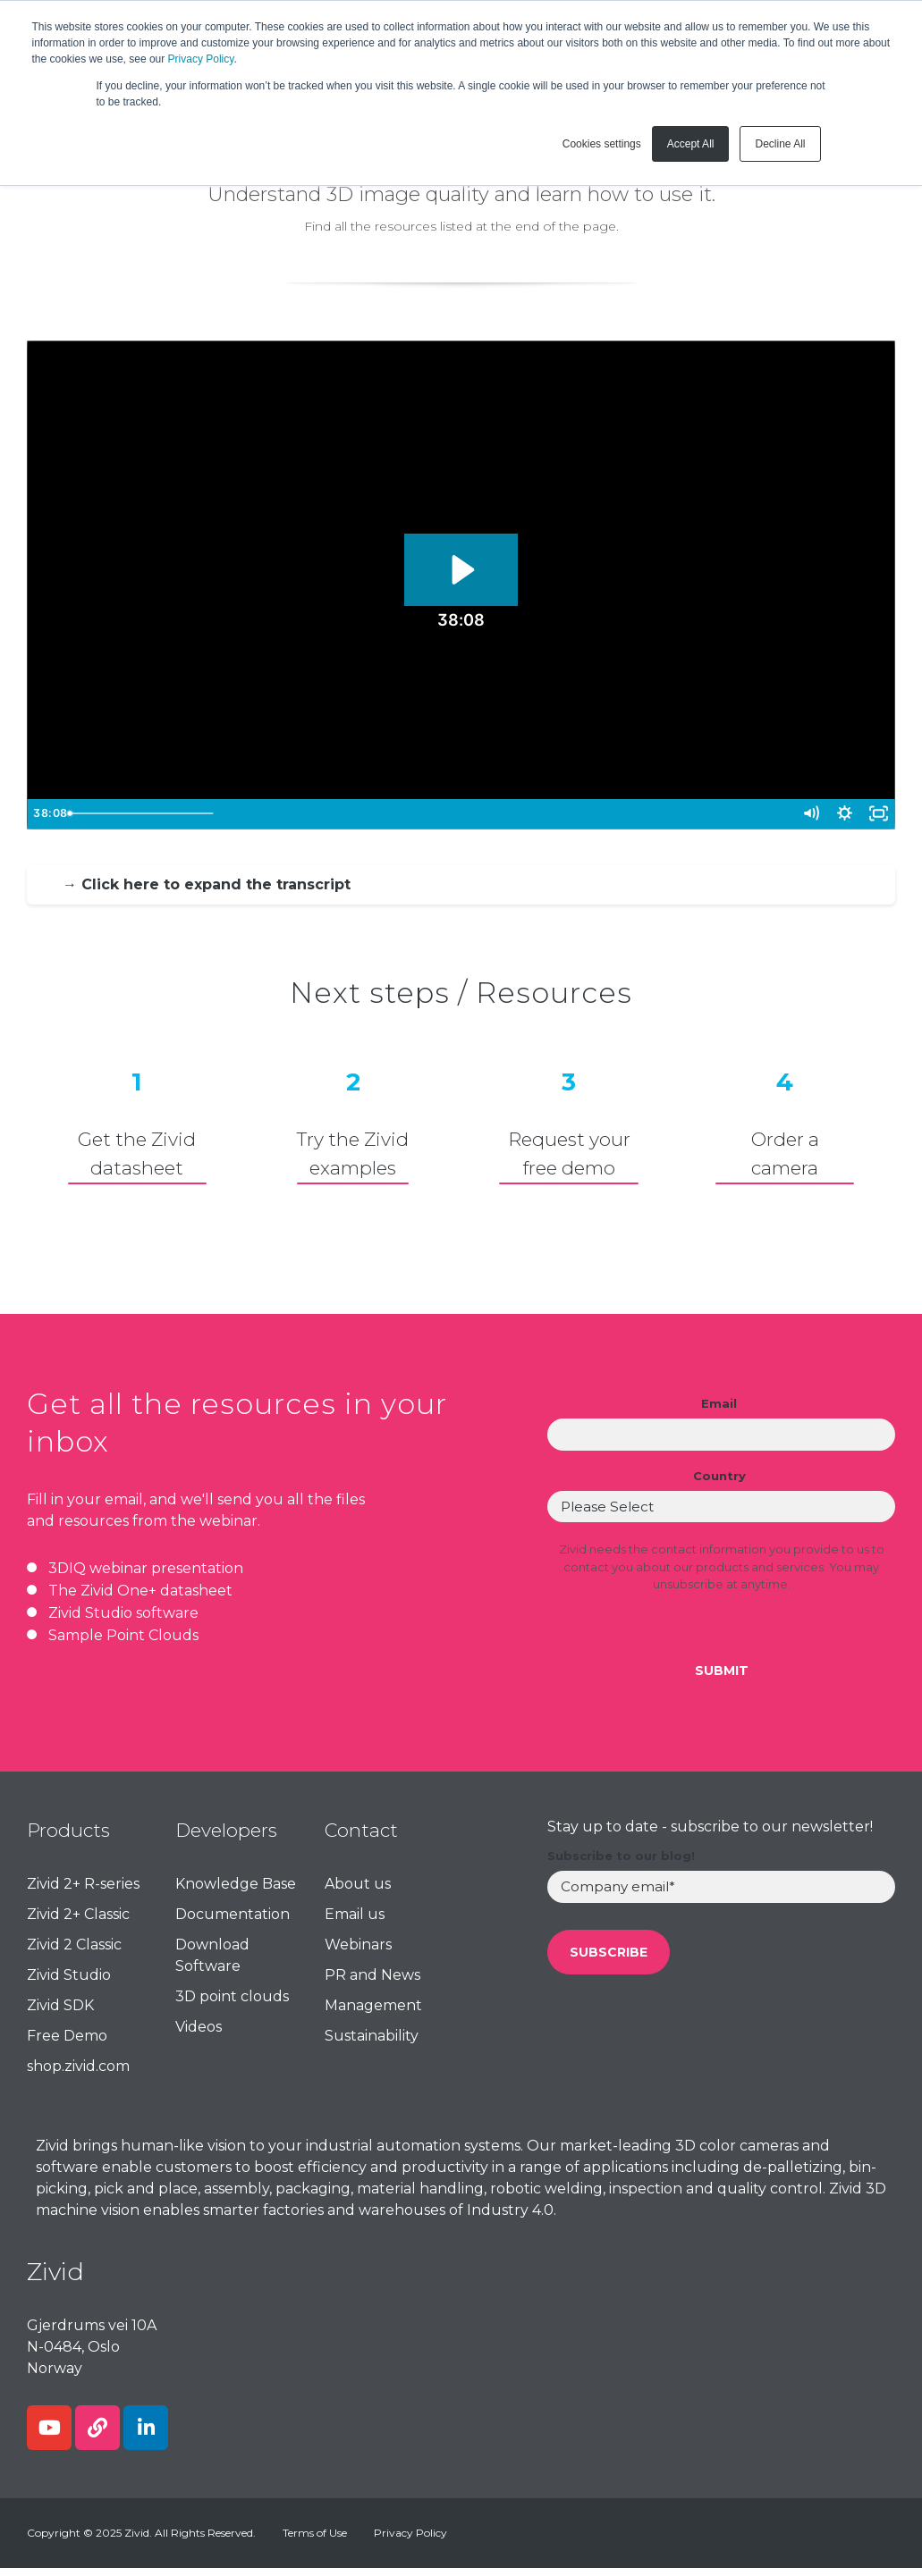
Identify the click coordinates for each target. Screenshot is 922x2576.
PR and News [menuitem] (372, 1982)
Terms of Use (315, 2540)
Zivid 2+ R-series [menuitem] (83, 1891)
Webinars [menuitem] (358, 1952)
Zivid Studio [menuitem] (69, 1982)
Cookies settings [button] (602, 144)
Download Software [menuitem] (212, 1963)
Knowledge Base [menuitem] (235, 1891)
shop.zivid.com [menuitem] (78, 2074)
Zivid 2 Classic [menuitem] (74, 1952)
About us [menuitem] (358, 1891)
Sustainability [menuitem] (372, 2043)
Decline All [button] (780, 144)
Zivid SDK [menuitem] (60, 2013)
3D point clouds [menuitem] (232, 2004)
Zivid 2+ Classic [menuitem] (78, 1922)
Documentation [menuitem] (232, 1922)
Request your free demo (569, 1153)
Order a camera (785, 1153)
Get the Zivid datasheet (137, 1153)
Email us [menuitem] (355, 1922)
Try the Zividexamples (353, 1153)
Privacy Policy (201, 59)
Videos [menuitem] (198, 2034)
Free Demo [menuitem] (67, 2043)
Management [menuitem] (373, 2013)
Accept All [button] (691, 144)
